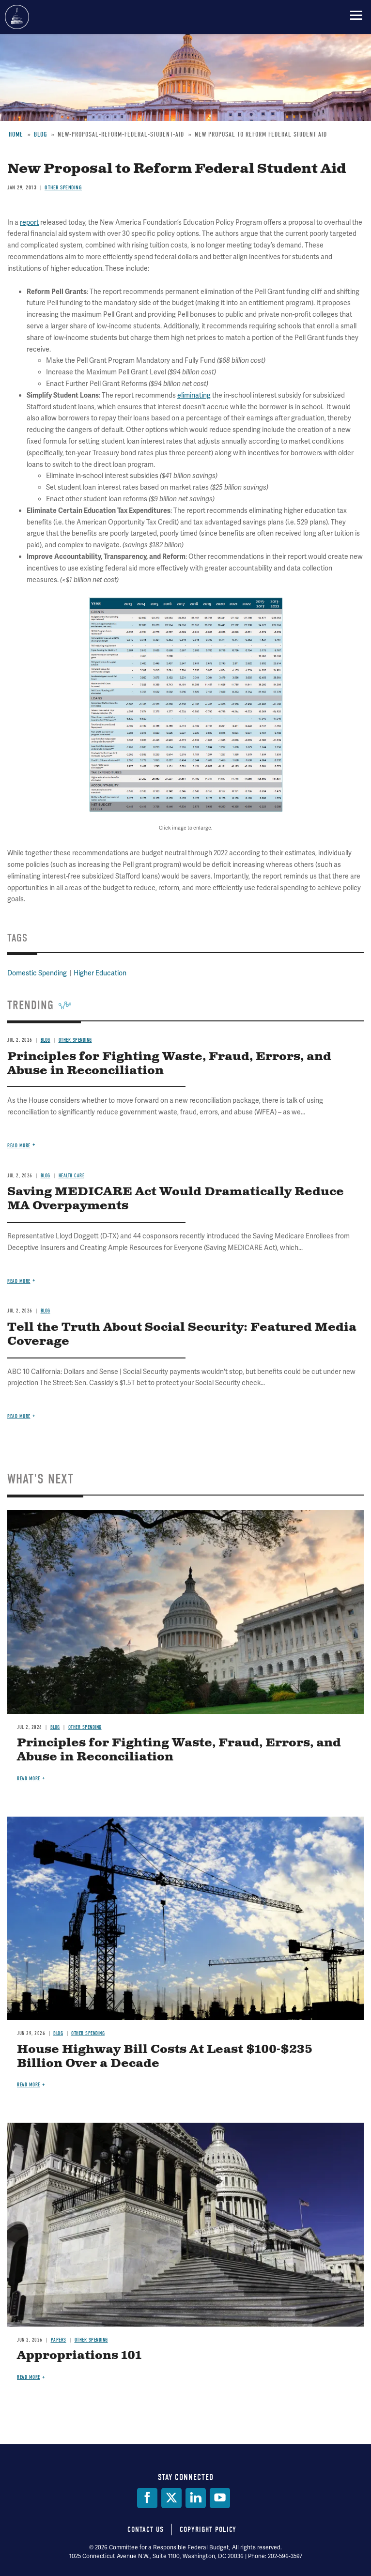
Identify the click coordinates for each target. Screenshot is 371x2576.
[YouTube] (220, 2498)
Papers (58, 2340)
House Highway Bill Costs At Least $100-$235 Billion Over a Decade (164, 2056)
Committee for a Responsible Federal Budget (17, 17)
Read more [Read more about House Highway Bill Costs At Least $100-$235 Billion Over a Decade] (28, 2085)
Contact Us (145, 2529)
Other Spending (85, 1727)
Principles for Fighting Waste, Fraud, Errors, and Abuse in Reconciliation (179, 1750)
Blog (55, 1727)
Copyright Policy (208, 2529)
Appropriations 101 (79, 2355)
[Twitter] (171, 2498)
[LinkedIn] (196, 2498)
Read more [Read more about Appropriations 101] (28, 2377)
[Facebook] (147, 2498)
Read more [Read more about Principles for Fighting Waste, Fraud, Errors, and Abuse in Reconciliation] (28, 1778)
